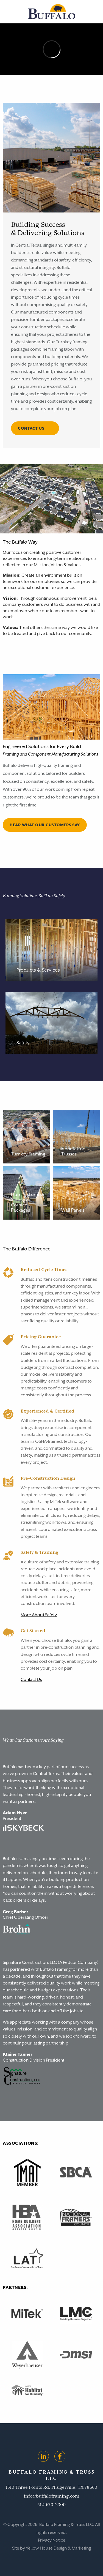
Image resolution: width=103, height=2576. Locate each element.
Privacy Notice (51, 2540)
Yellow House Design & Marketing (58, 2548)
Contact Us (31, 1679)
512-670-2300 (51, 2504)
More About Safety (39, 1615)
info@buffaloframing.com (51, 2496)
